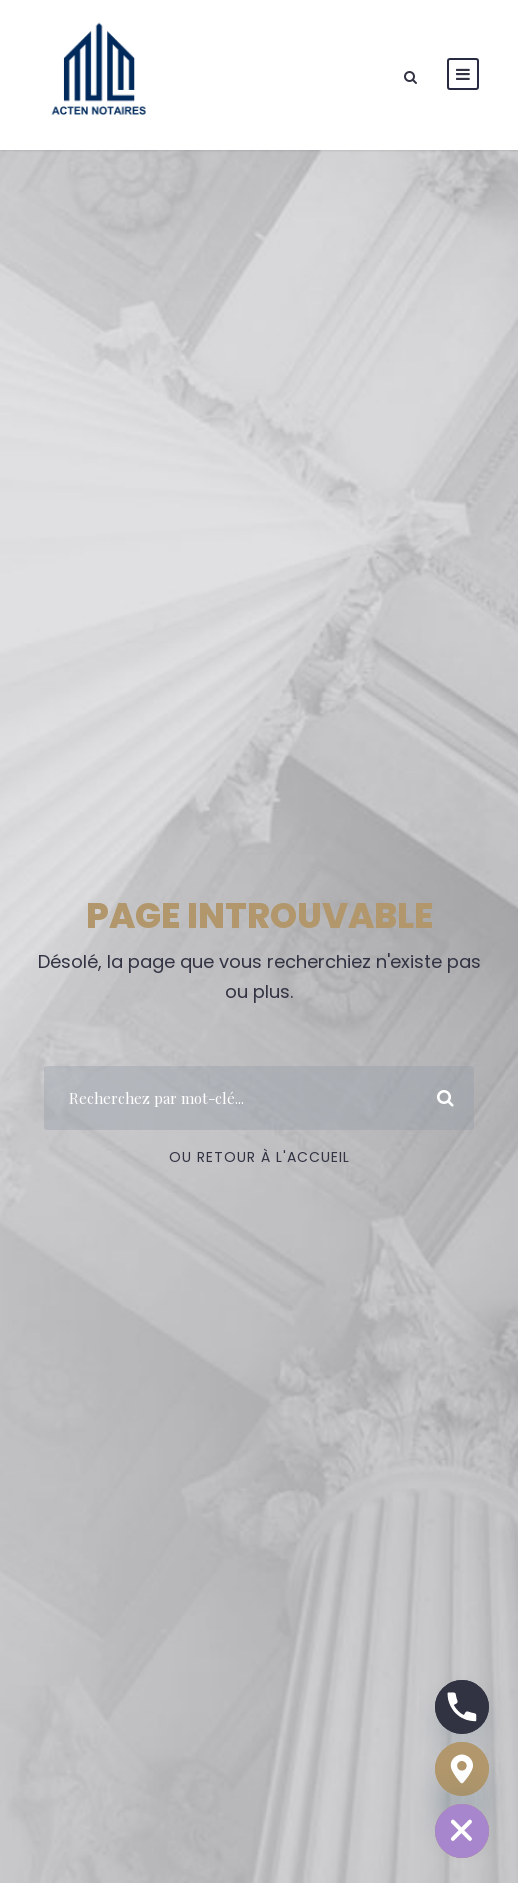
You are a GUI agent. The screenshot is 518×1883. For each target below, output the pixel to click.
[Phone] (462, 1707)
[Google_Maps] (462, 1769)
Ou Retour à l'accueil (259, 1157)
